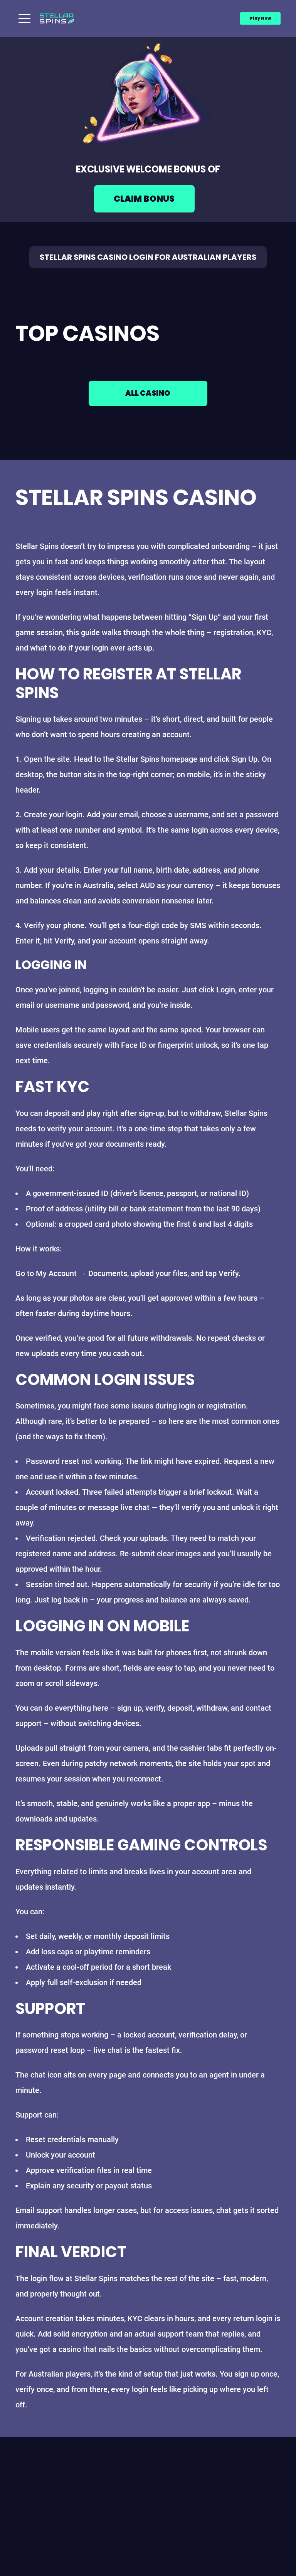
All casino (148, 394)
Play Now (260, 18)
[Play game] (148, 202)
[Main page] (57, 18)
